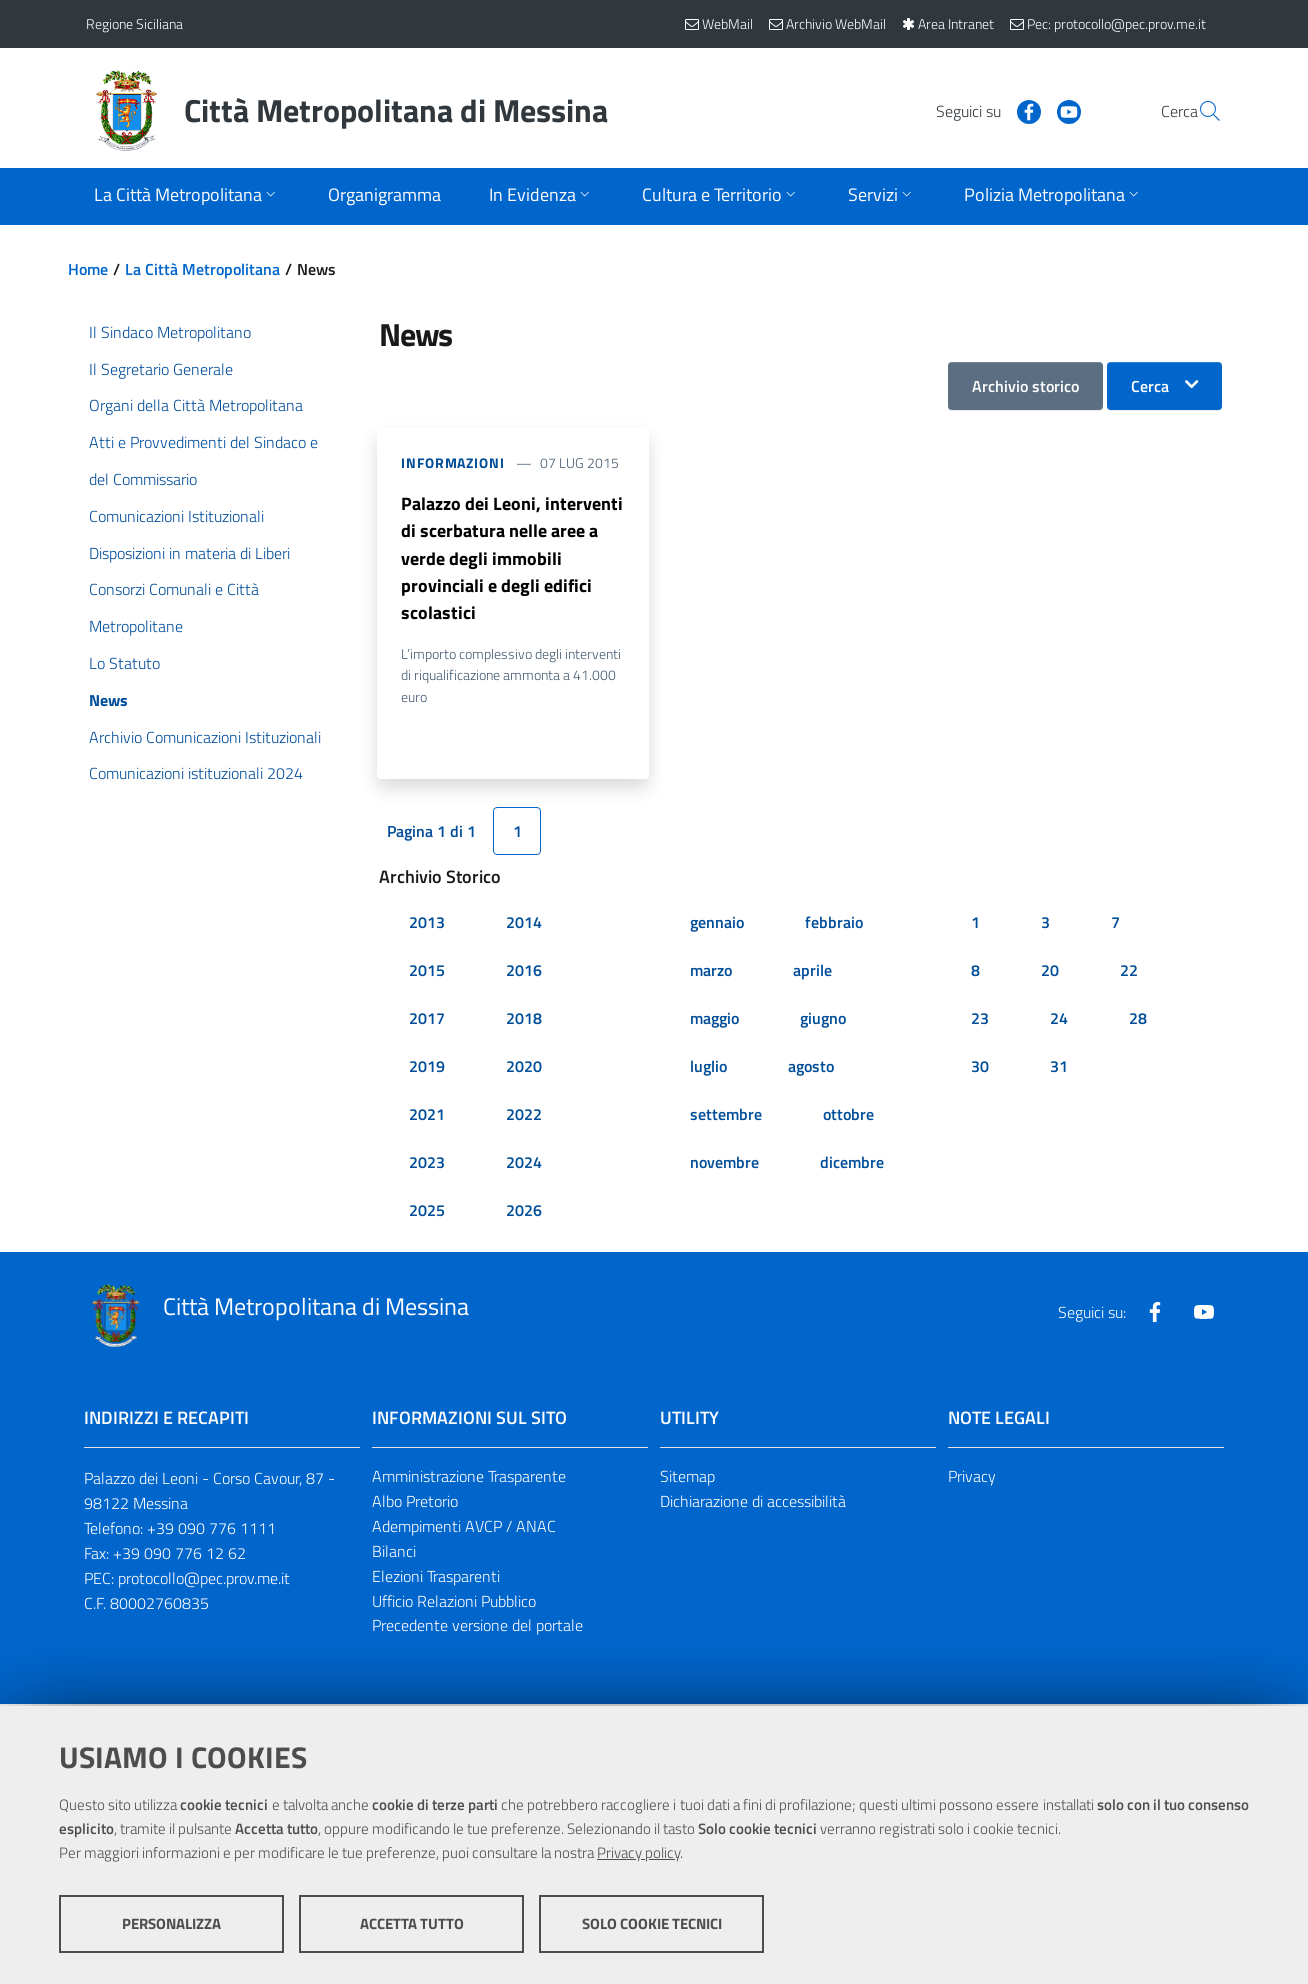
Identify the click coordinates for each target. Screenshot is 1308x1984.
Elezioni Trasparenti (436, 1579)
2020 (524, 1070)
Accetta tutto (412, 1924)
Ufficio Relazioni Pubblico (454, 1604)
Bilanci (394, 1554)
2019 (427, 1070)
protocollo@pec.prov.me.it (204, 1581)
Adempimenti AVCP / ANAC (464, 1529)
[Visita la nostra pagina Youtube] (1021, 110)
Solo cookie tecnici (652, 1924)
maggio (714, 1022)
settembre (726, 1118)
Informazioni (453, 462)
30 (980, 1070)
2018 (524, 1022)
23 (980, 1022)
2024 (524, 1166)
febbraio (834, 926)
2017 (427, 1022)
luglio (708, 1070)
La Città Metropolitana (202, 269)
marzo (711, 974)
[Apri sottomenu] (187, 196)
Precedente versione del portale (477, 1629)
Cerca (1150, 386)
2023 (427, 1166)
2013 (427, 926)
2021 (427, 1118)
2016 (524, 974)
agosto (811, 1070)
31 (1059, 1070)
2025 (427, 1214)
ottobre (848, 1118)
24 (1059, 1022)
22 (1129, 974)
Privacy (972, 1480)
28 (1138, 1022)
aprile (812, 974)
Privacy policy (638, 1853)
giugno (823, 1022)
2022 (524, 1118)
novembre (724, 1166)
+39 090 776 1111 (211, 1531)
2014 (524, 926)
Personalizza (171, 1924)
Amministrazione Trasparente (469, 1480)
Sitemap (687, 1480)
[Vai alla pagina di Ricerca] (1198, 111)
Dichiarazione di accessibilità (753, 1504)
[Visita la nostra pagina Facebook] (981, 110)
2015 (427, 974)
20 (1050, 974)
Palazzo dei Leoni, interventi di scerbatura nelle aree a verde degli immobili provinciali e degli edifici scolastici (512, 559)
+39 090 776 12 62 (179, 1556)
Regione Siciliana (134, 23)
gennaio (717, 926)
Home (88, 269)
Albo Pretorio (415, 1504)
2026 (524, 1214)
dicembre (852, 1166)
